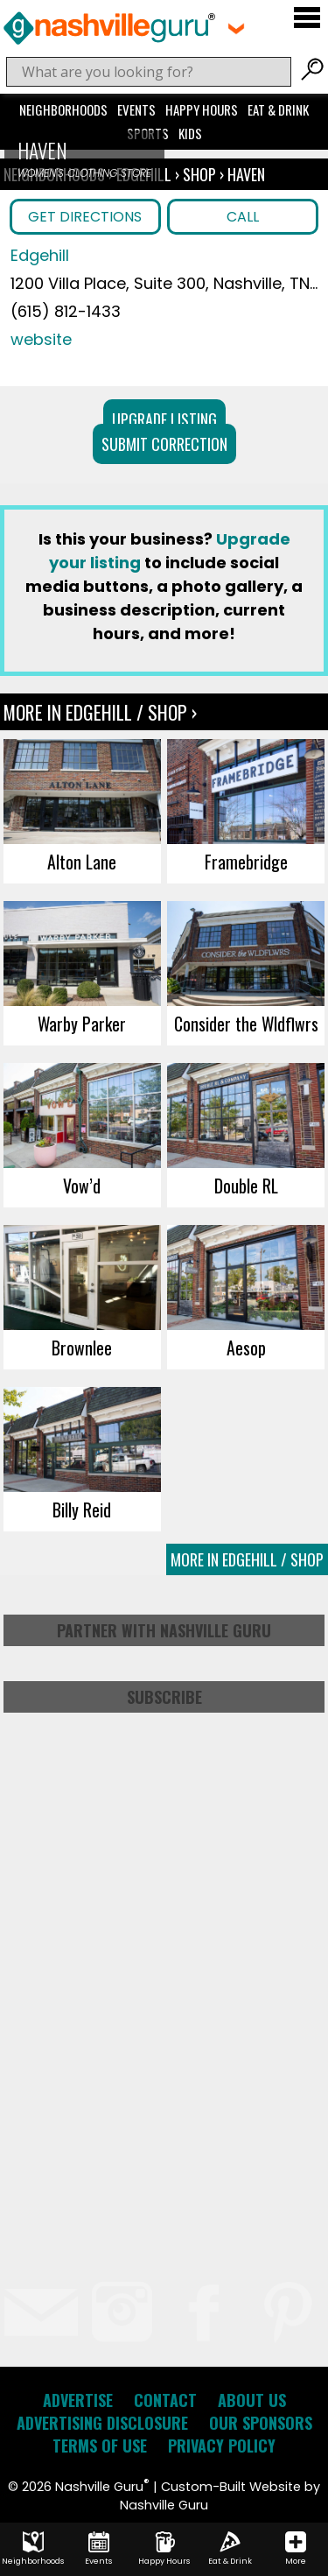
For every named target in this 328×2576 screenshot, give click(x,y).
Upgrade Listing (164, 419)
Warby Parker (82, 1023)
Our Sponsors (260, 2422)
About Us (252, 2400)
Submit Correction (164, 444)
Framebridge (246, 861)
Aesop (246, 1347)
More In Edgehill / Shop (247, 1559)
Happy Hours (201, 109)
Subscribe (164, 1697)
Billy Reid (81, 1509)
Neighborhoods (63, 109)
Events (136, 109)
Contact (165, 2400)
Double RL (246, 1185)
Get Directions (85, 217)
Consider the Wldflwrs (246, 1023)
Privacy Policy (222, 2445)
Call (243, 217)
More (295, 2548)
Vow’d (82, 1185)
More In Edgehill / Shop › (100, 712)
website (41, 339)
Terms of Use (99, 2445)
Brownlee (82, 1347)
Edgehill (39, 255)
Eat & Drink (278, 109)
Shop (199, 174)
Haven (246, 174)
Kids (190, 133)
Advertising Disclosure (102, 2422)
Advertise (78, 2400)
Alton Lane (81, 861)
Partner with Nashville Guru (164, 1630)
